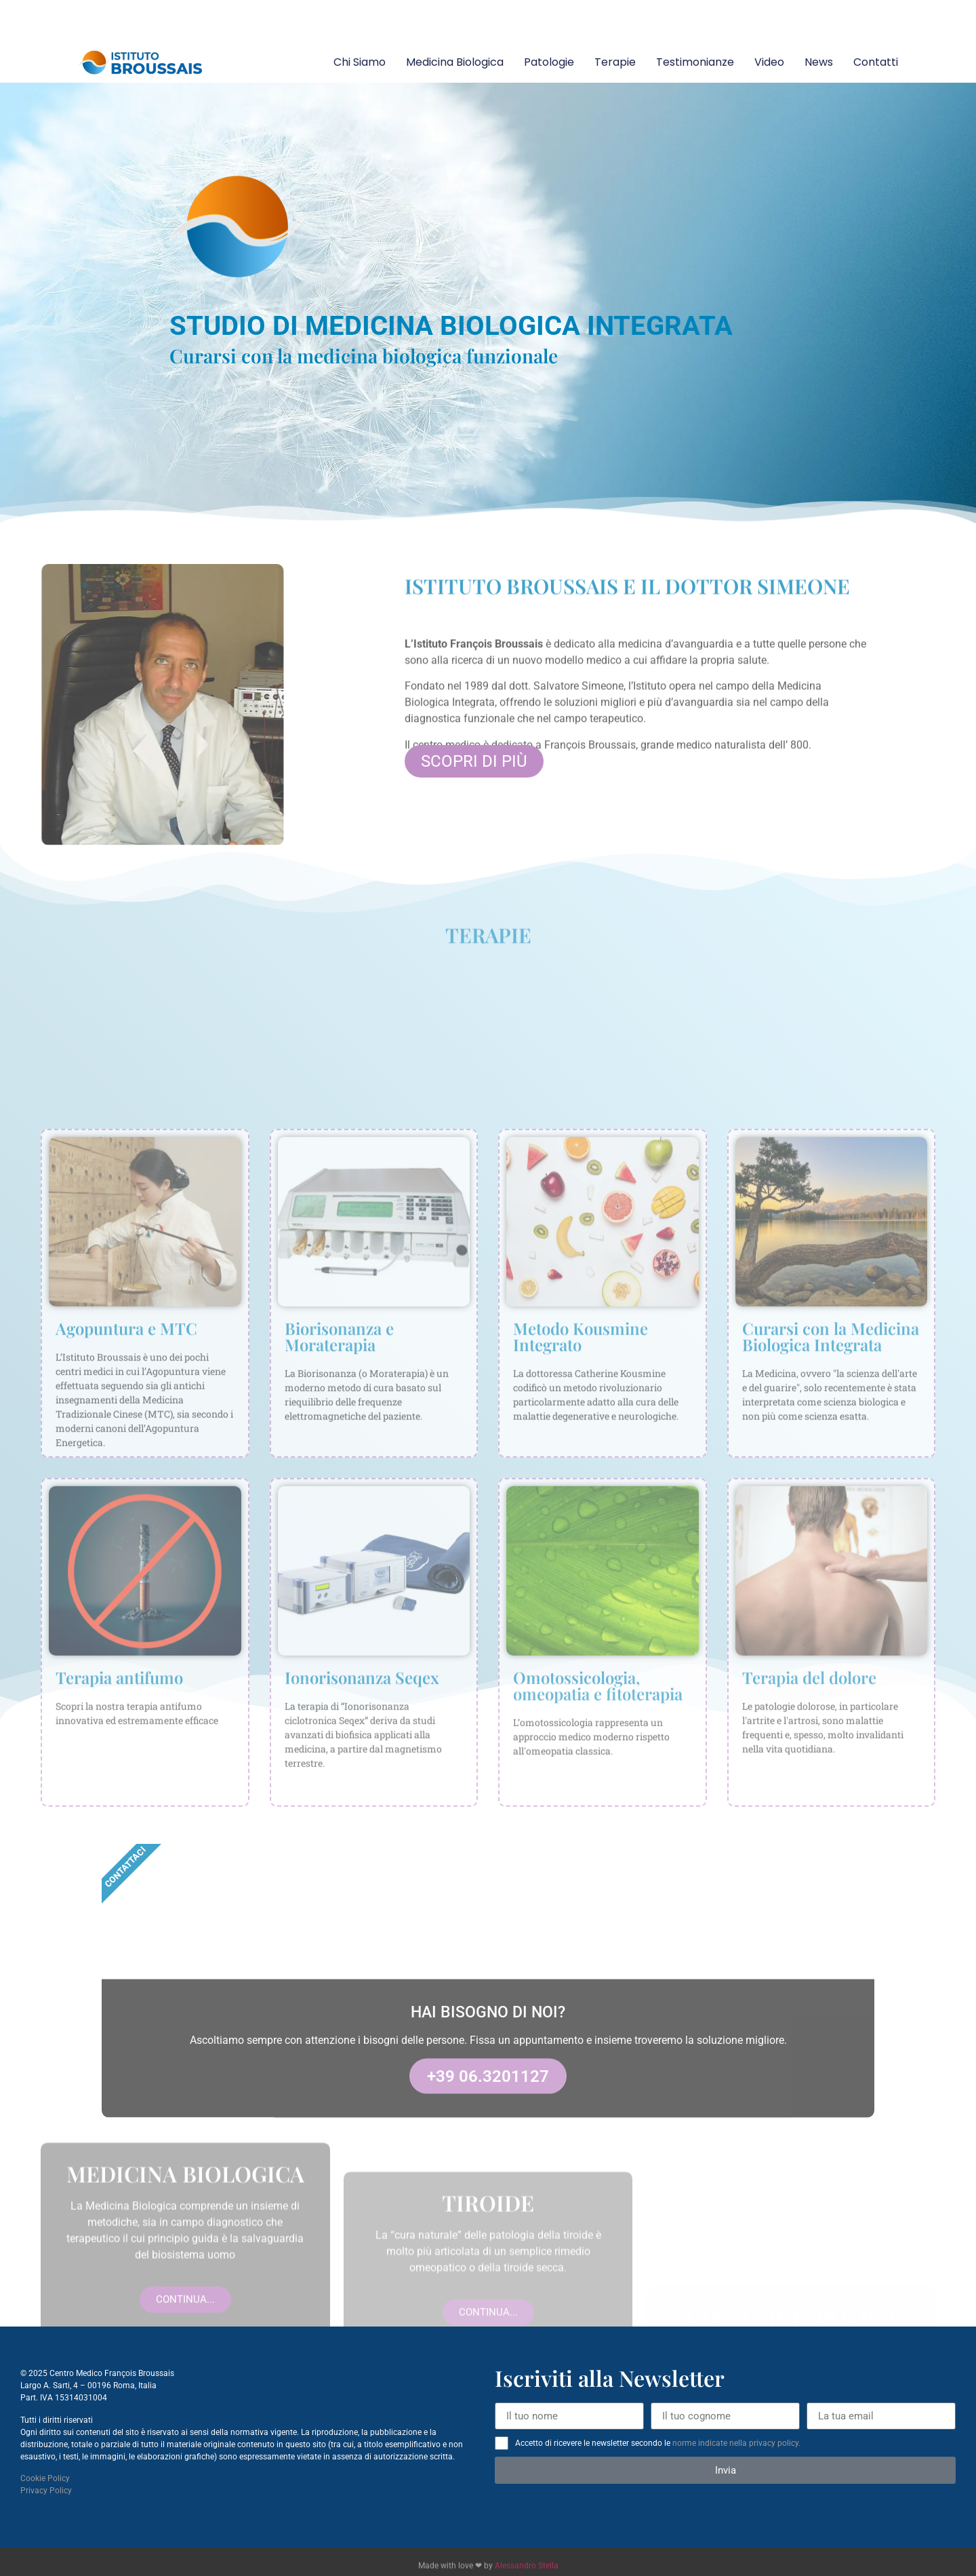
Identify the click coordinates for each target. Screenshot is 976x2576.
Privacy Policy (46, 2490)
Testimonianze (695, 62)
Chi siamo (359, 62)
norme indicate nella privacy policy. (736, 2443)
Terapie (615, 62)
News (819, 62)
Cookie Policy (45, 2478)
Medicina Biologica (455, 62)
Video (769, 62)
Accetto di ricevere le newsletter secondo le (657, 2443)
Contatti (875, 62)
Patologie (549, 62)
